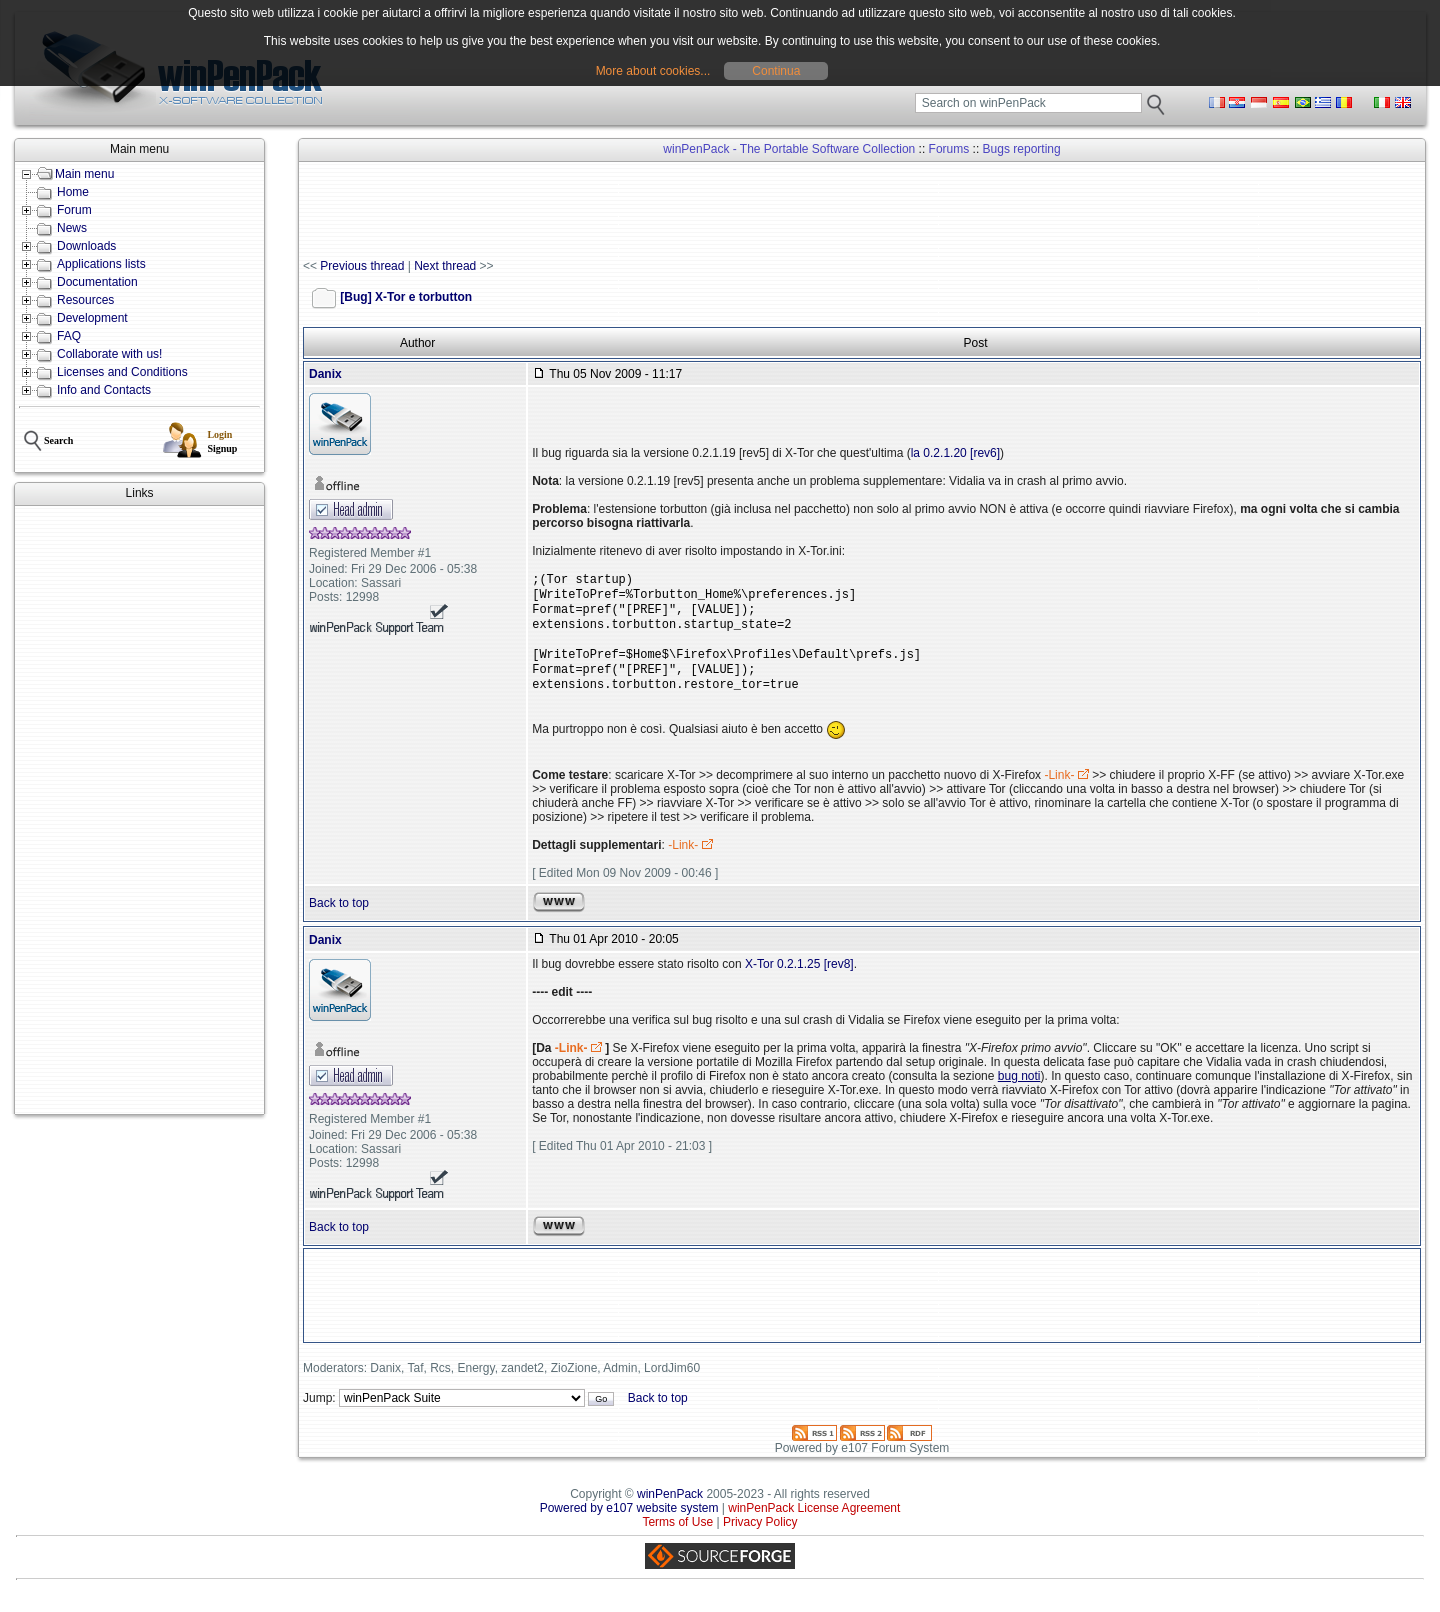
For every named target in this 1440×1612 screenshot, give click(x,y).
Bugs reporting (1022, 149)
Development (92, 318)
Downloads (86, 246)
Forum (74, 210)
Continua (776, 71)
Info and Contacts (104, 390)
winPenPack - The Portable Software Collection (789, 149)
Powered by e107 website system (629, 1524)
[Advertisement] (139, 810)
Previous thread (362, 266)
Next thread (445, 266)
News (72, 228)
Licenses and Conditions (122, 372)
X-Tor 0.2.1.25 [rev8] (799, 980)
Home (73, 192)
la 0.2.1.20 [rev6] (955, 453)
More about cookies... (653, 71)
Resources (85, 300)
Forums (949, 149)
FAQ (69, 336)
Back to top (339, 919)
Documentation (97, 282)
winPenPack (670, 1510)
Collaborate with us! (109, 354)
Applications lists (101, 264)
